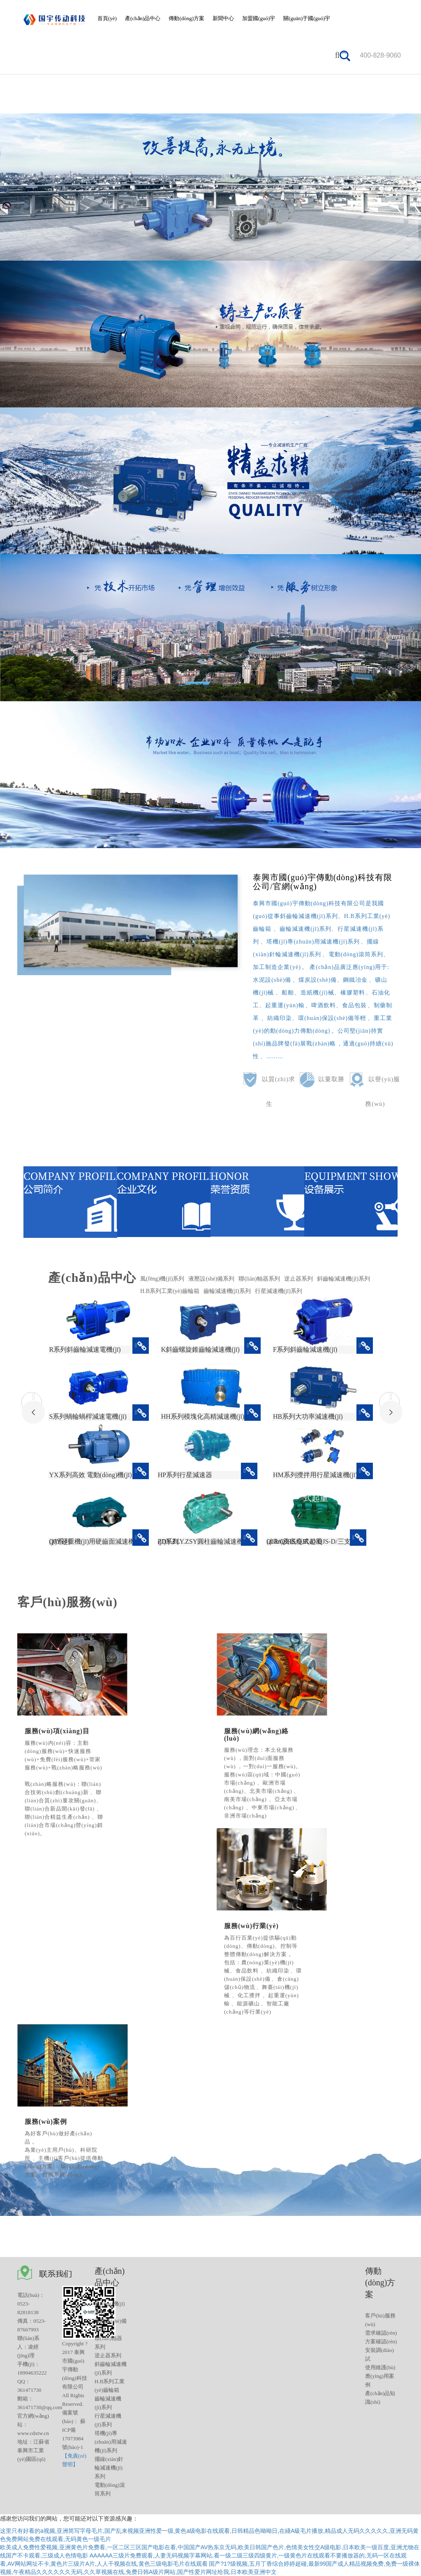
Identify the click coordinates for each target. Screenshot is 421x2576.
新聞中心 (223, 18)
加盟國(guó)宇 (258, 18)
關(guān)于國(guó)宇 (306, 18)
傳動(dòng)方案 (186, 18)
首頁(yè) (107, 18)
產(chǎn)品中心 (142, 18)
